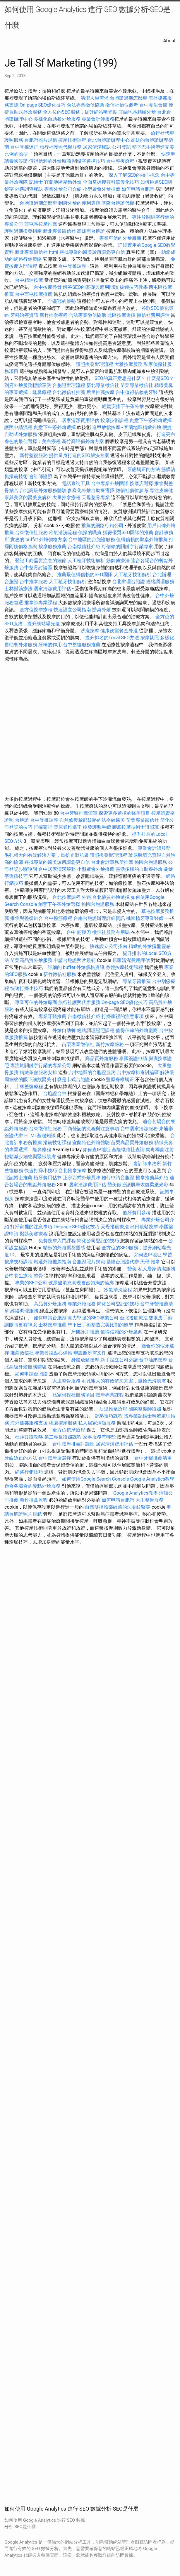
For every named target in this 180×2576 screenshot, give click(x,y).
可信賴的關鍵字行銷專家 (127, 546)
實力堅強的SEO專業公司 (93, 1318)
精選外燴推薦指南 (52, 1261)
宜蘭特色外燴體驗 (91, 1142)
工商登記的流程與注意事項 (91, 1128)
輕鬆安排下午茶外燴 (123, 406)
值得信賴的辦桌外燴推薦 (142, 539)
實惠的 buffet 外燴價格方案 (38, 539)
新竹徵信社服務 (59, 974)
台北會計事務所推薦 (112, 862)
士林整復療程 (29, 1086)
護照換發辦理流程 (94, 364)
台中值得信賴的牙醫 (137, 392)
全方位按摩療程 (36, 609)
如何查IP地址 (96, 1149)
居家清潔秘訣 (97, 147)
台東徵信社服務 (31, 532)
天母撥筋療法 (115, 1226)
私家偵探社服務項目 (73, 1395)
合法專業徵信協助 (85, 105)
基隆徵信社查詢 (128, 1149)
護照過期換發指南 (23, 231)
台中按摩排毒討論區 (138, 1072)
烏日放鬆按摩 (144, 1226)
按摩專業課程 (110, 1395)
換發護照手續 (97, 827)
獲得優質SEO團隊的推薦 (128, 532)
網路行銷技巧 (29, 1472)
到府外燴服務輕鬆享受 (27, 385)
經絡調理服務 (160, 581)
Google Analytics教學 (152, 1479)
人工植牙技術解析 (86, 560)
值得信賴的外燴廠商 (50, 161)
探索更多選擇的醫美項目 (124, 813)
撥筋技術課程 (57, 1142)
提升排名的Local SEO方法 (112, 637)
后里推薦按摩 (101, 392)
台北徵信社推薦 (68, 392)
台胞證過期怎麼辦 (128, 98)
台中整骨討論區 (37, 567)
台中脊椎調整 (73, 266)
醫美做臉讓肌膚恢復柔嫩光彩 (137, 1184)
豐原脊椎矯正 (68, 827)
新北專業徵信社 (59, 231)
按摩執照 (149, 637)
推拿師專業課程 (41, 602)
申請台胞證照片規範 (75, 960)
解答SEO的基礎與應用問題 (91, 287)
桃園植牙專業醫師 (145, 918)
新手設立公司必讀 (119, 1360)
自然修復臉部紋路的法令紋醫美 (92, 820)
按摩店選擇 (142, 483)
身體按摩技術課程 (125, 967)
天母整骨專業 (96, 497)
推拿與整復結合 (26, 918)
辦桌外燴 (101, 609)
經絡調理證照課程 (95, 1030)
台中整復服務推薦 (82, 644)
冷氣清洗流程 (63, 532)
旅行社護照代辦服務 (61, 147)
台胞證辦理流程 (68, 385)
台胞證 (22, 820)
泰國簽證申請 (133, 1058)
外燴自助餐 (64, 1030)
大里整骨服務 (66, 1381)
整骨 (38, 1276)
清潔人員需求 (94, 98)
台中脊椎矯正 (25, 147)
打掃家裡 (43, 827)
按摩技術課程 (73, 140)
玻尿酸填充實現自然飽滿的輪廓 (81, 1283)
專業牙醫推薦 (137, 981)
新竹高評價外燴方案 (83, 441)
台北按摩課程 (67, 897)
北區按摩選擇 (122, 315)
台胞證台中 (54, 1093)
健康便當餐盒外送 (119, 630)
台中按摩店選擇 (55, 1458)
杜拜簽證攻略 (29, 1437)
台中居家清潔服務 (57, 869)
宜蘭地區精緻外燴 (138, 112)
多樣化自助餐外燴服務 (57, 119)
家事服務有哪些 (99, 1437)
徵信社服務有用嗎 (111, 932)
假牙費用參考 (137, 1212)
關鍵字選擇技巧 (88, 161)
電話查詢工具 (76, 483)
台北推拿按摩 (72, 1170)
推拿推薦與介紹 (152, 1177)
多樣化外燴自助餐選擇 (92, 490)
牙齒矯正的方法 (143, 469)
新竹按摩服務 (110, 1044)
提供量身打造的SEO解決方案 (79, 455)
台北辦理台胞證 (128, 581)
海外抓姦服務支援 (29, 1423)
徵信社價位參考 (121, 105)
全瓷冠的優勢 (62, 301)
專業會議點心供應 (53, 1353)
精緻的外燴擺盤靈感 (149, 946)
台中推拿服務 (34, 581)
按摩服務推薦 (53, 546)
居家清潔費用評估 (80, 420)
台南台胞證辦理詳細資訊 (99, 918)
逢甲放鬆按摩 (106, 427)
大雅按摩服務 (129, 364)
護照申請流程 (18, 427)
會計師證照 (40, 476)
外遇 (86, 897)
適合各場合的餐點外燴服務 (32, 1486)
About (169, 41)
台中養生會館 (153, 105)
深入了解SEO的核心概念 (134, 175)
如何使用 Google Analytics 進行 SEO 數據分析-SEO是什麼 (87, 17)
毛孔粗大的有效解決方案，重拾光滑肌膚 (46, 855)
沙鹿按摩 (89, 630)
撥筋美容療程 (34, 1233)
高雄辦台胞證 (91, 231)
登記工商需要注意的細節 (40, 560)
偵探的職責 (90, 532)
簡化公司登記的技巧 (98, 1240)
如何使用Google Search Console (95, 1479)
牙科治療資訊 (24, 315)
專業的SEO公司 (31, 1283)
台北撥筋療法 (134, 1318)
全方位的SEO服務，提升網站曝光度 (80, 112)
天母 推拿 (150, 1261)
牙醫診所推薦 (85, 1332)
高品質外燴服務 (101, 1058)
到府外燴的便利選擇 (80, 203)
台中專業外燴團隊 (110, 483)
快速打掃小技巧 (26, 988)
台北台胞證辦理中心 (109, 140)
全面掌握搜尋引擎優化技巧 (111, 182)
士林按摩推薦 (52, 1325)
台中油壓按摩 (153, 1360)
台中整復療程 (121, 161)
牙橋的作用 (50, 644)
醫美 (132, 1269)
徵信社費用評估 (153, 315)
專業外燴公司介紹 (63, 189)
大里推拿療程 (67, 497)
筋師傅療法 (118, 560)
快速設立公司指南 (72, 609)
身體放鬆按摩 (85, 1360)
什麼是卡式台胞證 (71, 1079)
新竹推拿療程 (54, 315)
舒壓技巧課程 (109, 1416)
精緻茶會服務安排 (38, 1072)
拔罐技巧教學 (134, 287)
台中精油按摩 (29, 280)
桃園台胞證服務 (150, 862)
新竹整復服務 (34, 455)
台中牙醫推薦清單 (78, 813)
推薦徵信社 (22, 1353)
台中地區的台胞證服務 (91, 539)
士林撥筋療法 (18, 588)
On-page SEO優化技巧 (43, 105)
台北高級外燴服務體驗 (44, 490)
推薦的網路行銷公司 (102, 525)
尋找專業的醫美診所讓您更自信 (92, 252)
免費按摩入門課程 (57, 1240)
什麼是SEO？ (160, 378)
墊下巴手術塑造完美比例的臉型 (100, 1325)
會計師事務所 (147, 1163)
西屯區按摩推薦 (41, 224)
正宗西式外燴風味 (82, 1177)
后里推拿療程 (113, 1409)
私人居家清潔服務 (156, 1269)
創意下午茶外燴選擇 (151, 420)
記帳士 (36, 182)
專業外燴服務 (82, 1304)
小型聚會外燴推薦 (101, 189)
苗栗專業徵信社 (136, 385)
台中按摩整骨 (48, 287)
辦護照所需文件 (89, 1353)
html (53, 252)
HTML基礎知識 (40, 1135)
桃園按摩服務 (63, 1423)
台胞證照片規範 (40, 140)
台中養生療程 (19, 1276)
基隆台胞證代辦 (118, 203)
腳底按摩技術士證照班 (136, 827)
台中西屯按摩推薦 (34, 294)
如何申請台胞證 (137, 189)
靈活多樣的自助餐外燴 (139, 869)
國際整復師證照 (144, 1409)
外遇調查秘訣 (29, 189)
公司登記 (121, 147)
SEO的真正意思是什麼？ (120, 378)
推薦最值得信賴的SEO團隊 (85, 574)
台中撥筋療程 (58, 918)
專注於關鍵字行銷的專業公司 (40, 1065)
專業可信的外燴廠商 (120, 238)
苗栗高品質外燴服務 (32, 960)
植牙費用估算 (48, 1177)
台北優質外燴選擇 (111, 897)
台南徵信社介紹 (84, 546)
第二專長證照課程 (63, 1437)
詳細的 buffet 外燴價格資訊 (76, 967)
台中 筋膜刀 (78, 932)
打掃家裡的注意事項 (123, 1016)
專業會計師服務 (98, 119)
